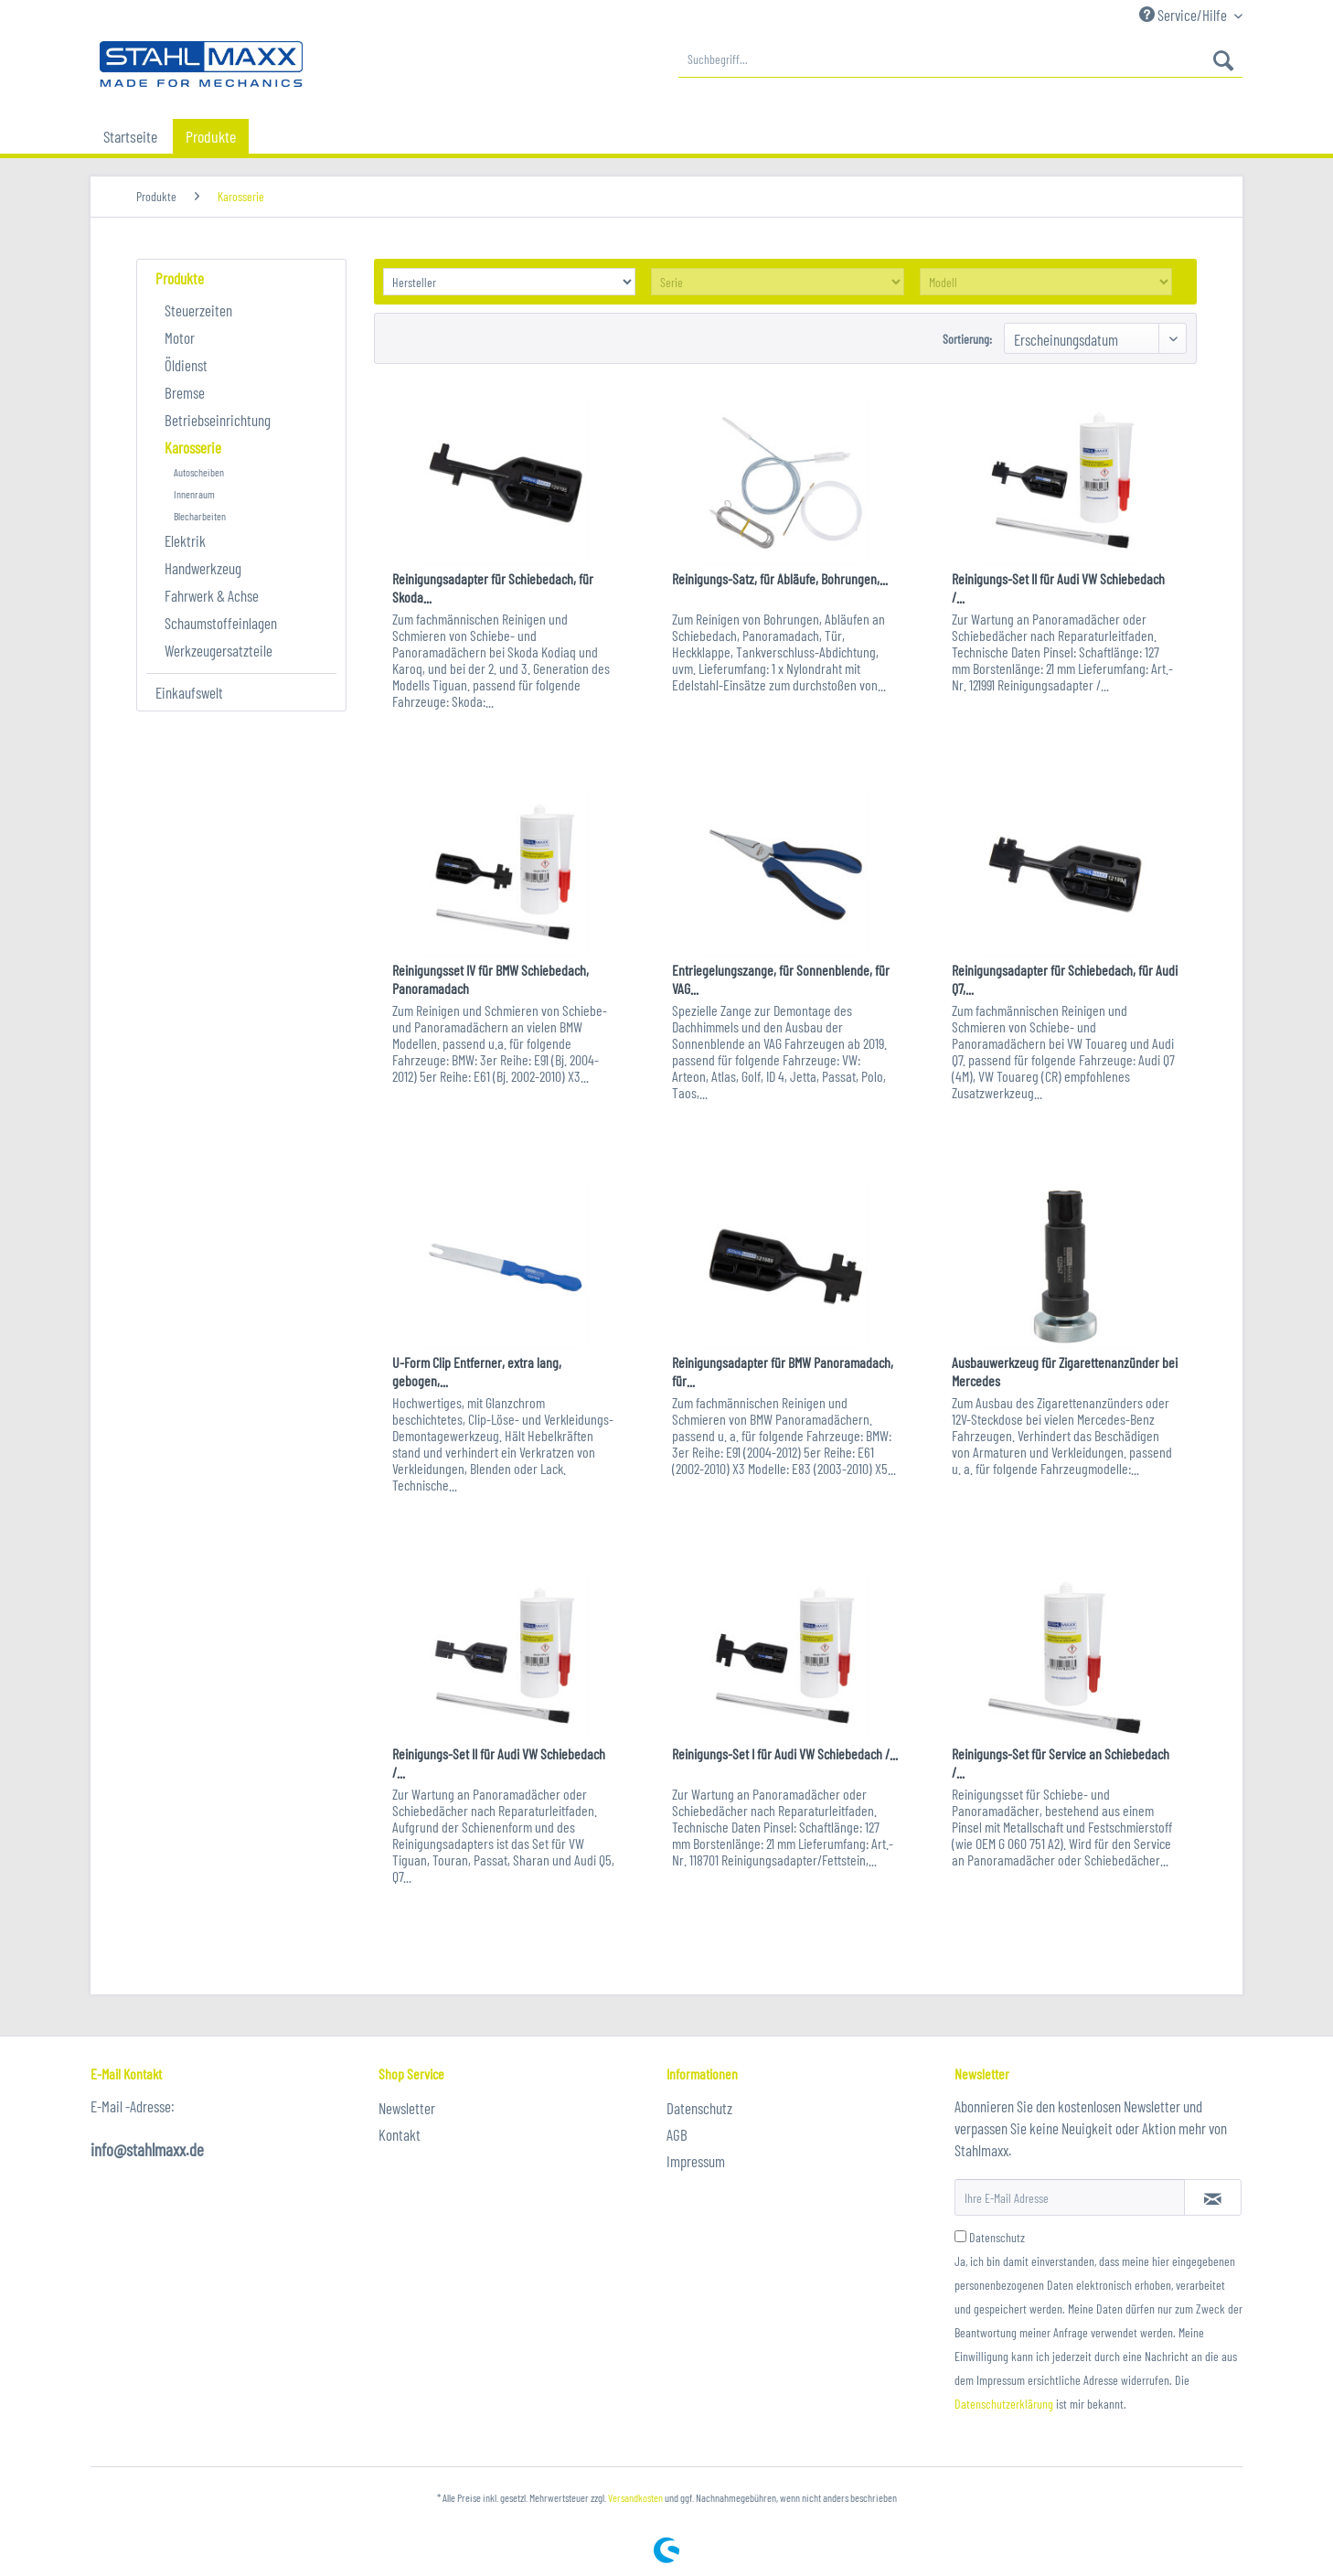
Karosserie (193, 447)
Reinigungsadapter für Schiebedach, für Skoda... (492, 587)
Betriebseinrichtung (218, 420)
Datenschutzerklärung (1003, 2403)
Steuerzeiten (198, 310)
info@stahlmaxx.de (147, 2149)
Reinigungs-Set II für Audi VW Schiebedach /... (1058, 587)
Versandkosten (635, 2497)
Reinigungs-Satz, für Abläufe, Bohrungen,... (780, 578)
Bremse (185, 392)
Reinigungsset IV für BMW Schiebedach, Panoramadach (490, 979)
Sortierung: (967, 339)
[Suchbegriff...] (960, 59)
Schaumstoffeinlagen (221, 623)
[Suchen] (1223, 59)
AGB (677, 2134)
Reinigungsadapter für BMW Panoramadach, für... (782, 1371)
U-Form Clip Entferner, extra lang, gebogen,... (476, 1371)
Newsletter (407, 2108)
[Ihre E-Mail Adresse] (1069, 2197)
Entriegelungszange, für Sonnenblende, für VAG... (781, 979)
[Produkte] (211, 136)
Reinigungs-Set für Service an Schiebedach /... (1060, 1762)
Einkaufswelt (189, 692)
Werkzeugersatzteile (218, 650)
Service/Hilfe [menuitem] (1184, 14)
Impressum (695, 2161)
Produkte (179, 278)
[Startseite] (130, 136)
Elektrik (185, 540)
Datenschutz (699, 2108)
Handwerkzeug (203, 568)
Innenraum (194, 493)
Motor (180, 337)
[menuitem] (960, 59)
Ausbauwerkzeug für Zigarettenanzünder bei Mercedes (1065, 1371)
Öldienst (186, 365)
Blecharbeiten (200, 515)
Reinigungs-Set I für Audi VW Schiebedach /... (785, 1753)
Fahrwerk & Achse (212, 595)
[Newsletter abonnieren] (1213, 2197)
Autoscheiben (199, 471)
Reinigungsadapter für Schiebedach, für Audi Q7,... (1065, 979)
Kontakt (400, 2134)
